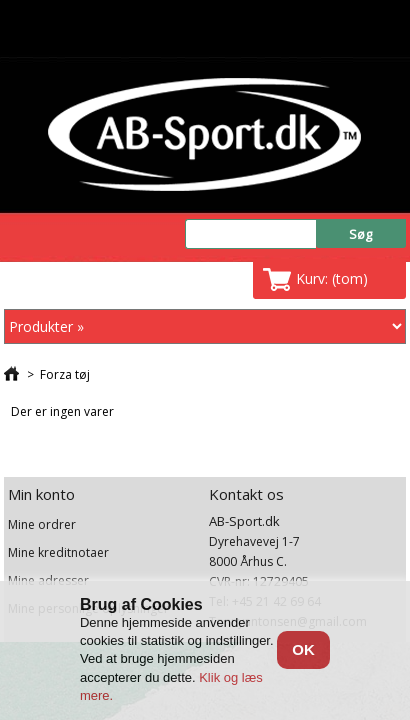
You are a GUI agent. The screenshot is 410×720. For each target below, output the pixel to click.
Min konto (41, 494)
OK (303, 649)
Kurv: (332, 278)
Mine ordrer (42, 525)
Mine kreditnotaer (58, 553)
